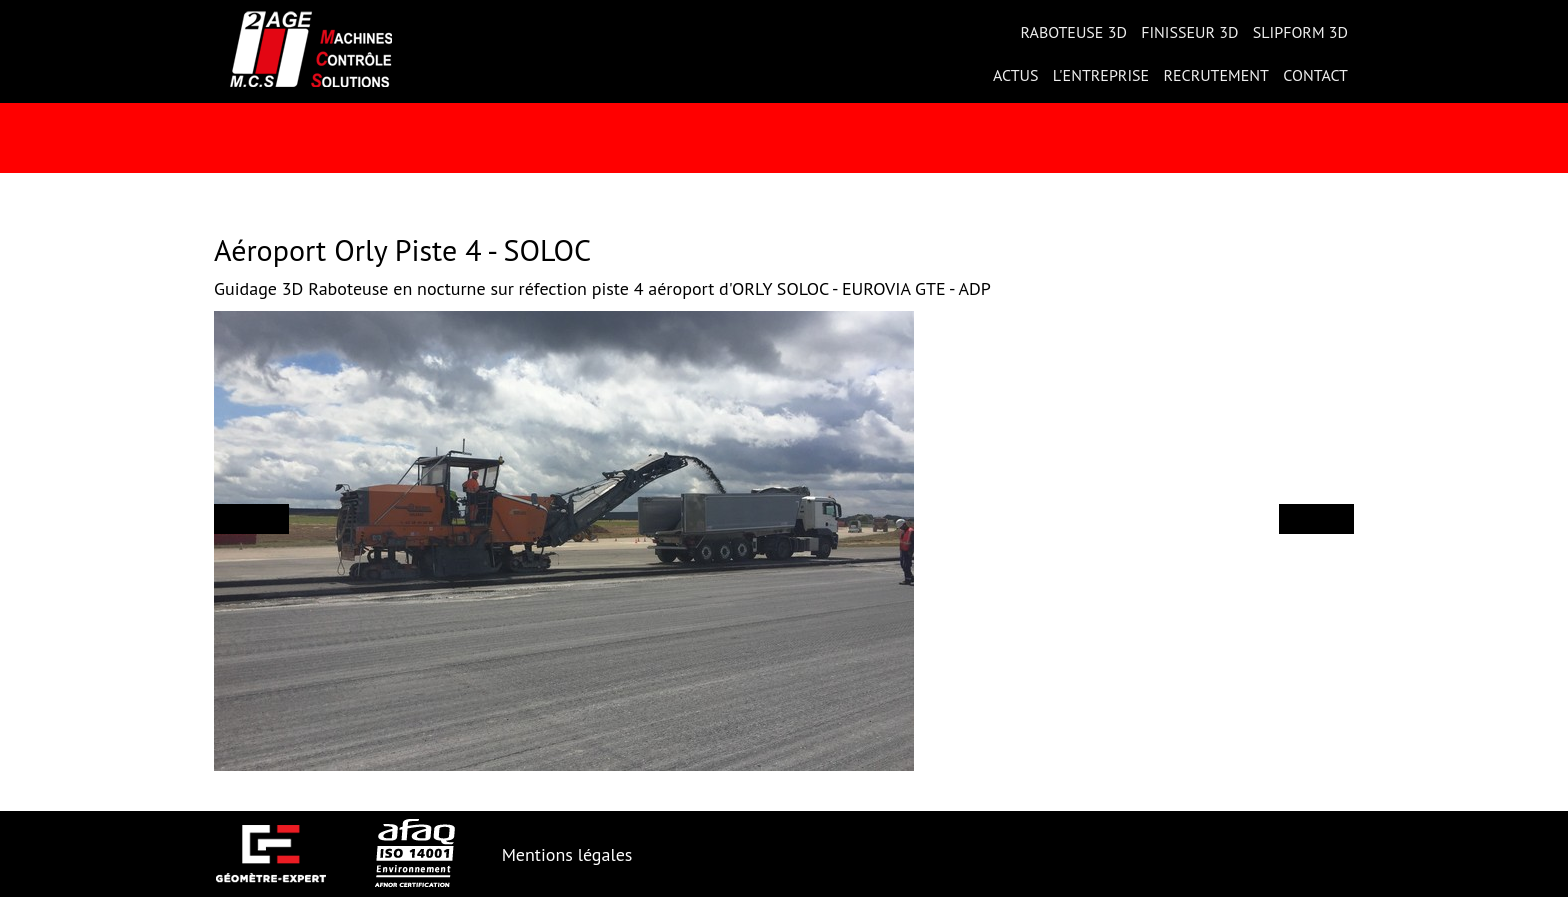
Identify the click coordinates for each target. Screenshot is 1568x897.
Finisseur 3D (1189, 32)
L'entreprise (1101, 75)
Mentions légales (567, 854)
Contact (1315, 75)
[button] (251, 519)
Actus (1015, 75)
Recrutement (1216, 75)
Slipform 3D (1300, 32)
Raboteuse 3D (1073, 32)
